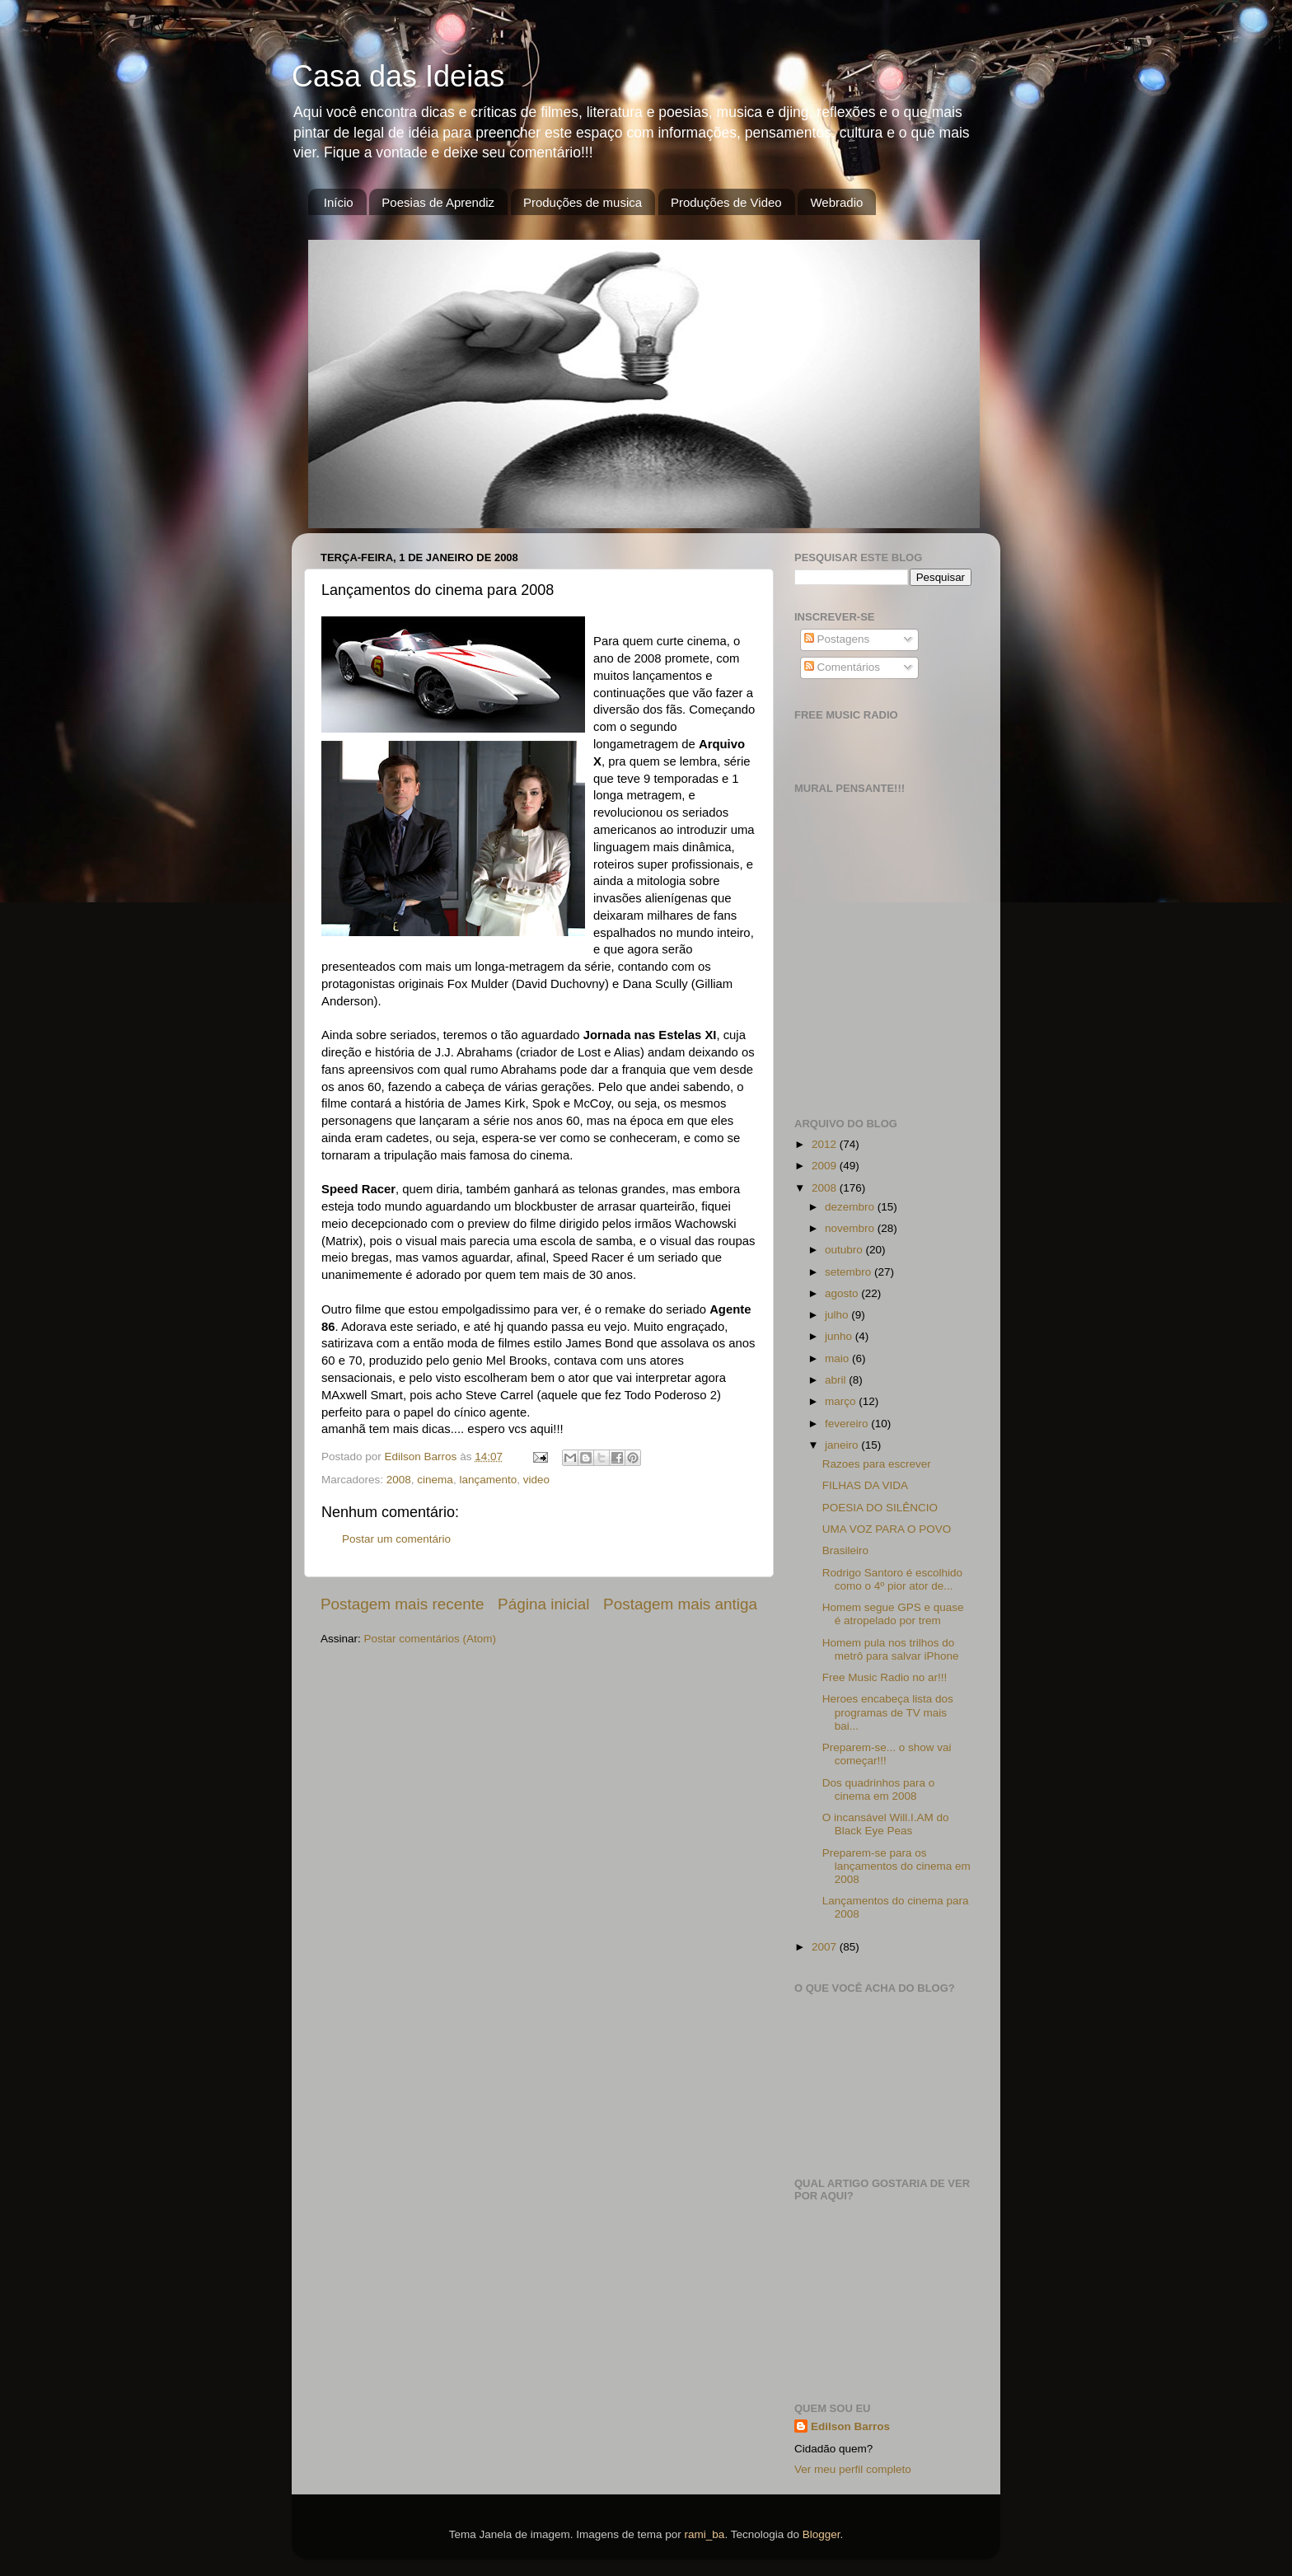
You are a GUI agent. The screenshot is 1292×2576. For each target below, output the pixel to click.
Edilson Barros (850, 2426)
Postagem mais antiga (680, 1604)
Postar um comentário (396, 1539)
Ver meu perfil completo (852, 2469)
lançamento (488, 1479)
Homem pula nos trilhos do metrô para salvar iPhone (890, 1649)
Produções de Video (726, 202)
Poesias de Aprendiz (438, 202)
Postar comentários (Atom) (430, 1638)
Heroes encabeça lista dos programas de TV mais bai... (887, 1712)
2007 (826, 1947)
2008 (398, 1479)
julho (838, 1315)
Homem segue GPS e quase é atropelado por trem (893, 1614)
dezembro (851, 1207)
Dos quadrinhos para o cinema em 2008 (878, 1789)
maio (838, 1358)
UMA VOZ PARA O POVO (887, 1529)
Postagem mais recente (402, 1604)
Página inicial (543, 1604)
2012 (826, 1144)
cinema (435, 1479)
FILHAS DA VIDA (865, 1485)
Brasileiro (845, 1550)
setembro (849, 1272)
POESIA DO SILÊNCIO (880, 1507)
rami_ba (705, 2534)
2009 (826, 1165)
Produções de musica (582, 202)
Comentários (842, 667)
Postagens (837, 639)
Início (338, 202)
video (536, 1479)
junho (840, 1336)
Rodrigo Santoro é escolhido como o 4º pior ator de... (892, 1579)
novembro (851, 1228)
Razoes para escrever (876, 1464)
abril (837, 1380)
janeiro (843, 1445)
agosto (843, 1293)
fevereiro (848, 1423)
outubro (845, 1250)
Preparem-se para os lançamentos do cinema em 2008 (896, 1866)
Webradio (836, 202)
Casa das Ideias (398, 76)
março (842, 1401)
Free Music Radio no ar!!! (885, 1677)
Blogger (821, 2534)
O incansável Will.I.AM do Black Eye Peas (885, 1824)
